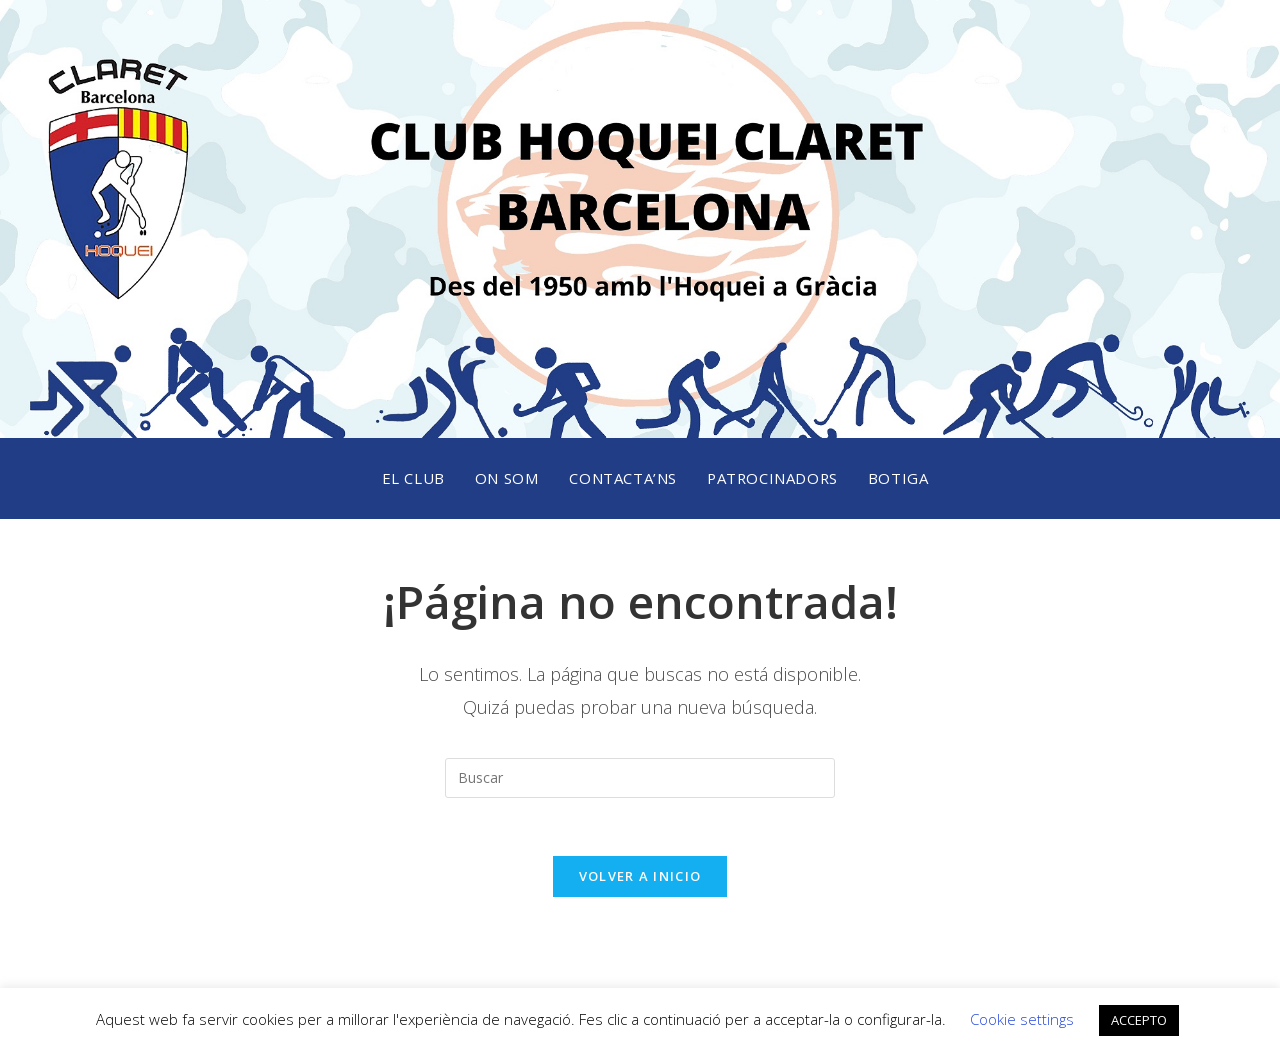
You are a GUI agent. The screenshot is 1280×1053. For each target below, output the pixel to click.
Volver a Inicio (640, 879)
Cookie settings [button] (1022, 1019)
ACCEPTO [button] (1139, 1020)
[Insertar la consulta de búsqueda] (640, 778)
